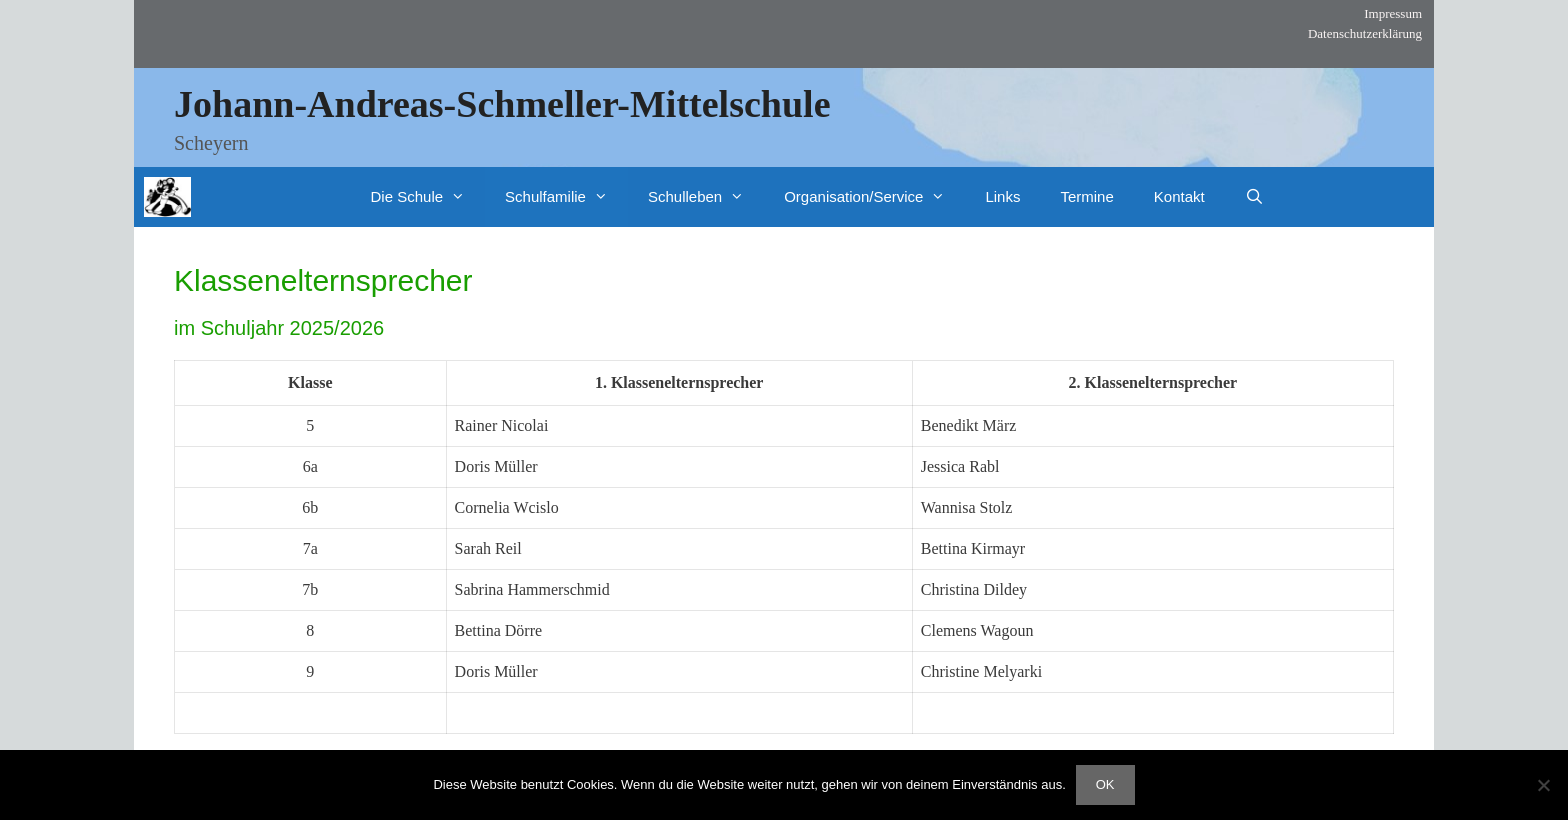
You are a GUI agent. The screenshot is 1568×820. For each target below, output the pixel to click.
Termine (1086, 196)
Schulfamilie (566, 197)
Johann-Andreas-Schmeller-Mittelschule (502, 104)
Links (1002, 196)
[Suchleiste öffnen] (1254, 197)
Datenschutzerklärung (1365, 33)
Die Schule (428, 197)
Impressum (1393, 13)
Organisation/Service (874, 197)
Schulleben (706, 197)
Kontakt (1179, 196)
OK (1105, 784)
